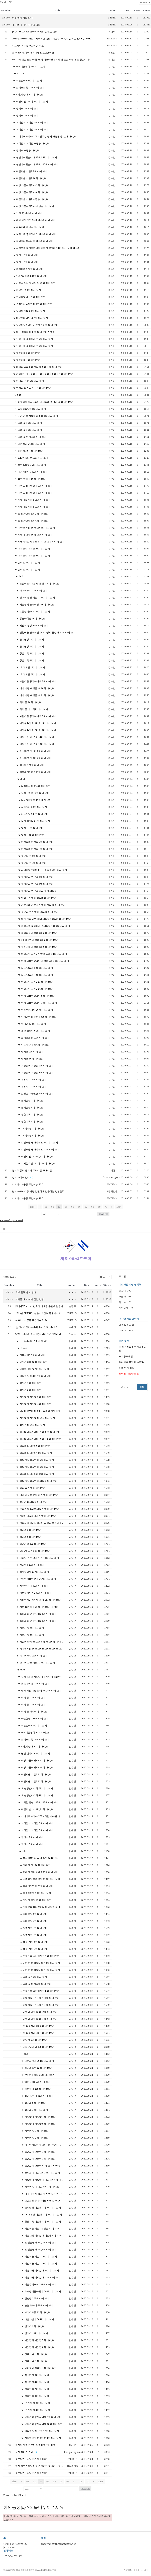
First (32, 1206)
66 (79, 1206)
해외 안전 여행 (126, 1368)
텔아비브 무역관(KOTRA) (132, 1362)
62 (52, 1206)
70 (106, 1206)
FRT (146, 2570)
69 (99, 1206)
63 (59, 1206)
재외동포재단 (126, 1356)
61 (46, 1206)
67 (86, 1206)
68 (92, 1206)
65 (72, 1206)
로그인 (122, 1276)
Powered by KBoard (11, 1220)
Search (103, 1214)
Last (118, 1206)
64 (66, 1206)
